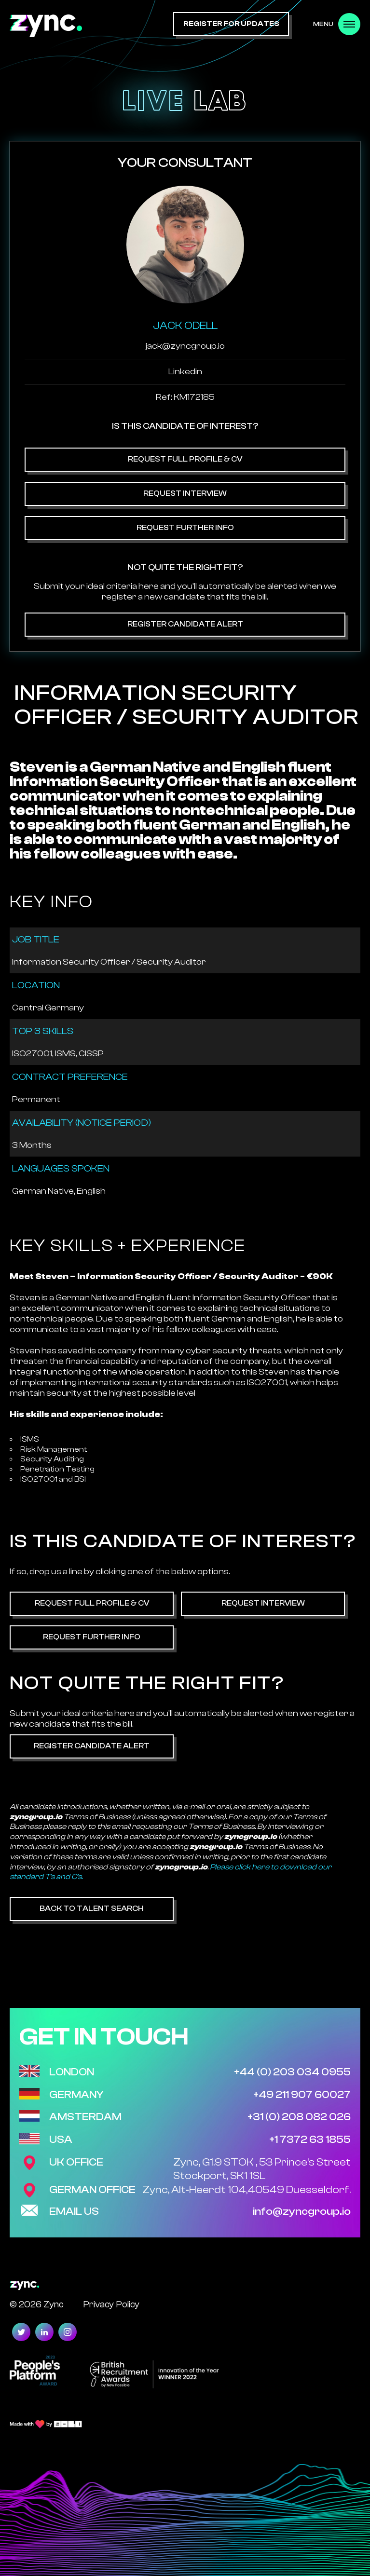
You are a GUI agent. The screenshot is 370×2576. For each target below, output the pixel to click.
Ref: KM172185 (185, 397)
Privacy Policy (111, 2304)
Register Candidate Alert (185, 624)
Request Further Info (185, 527)
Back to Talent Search (92, 1908)
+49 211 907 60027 (302, 2094)
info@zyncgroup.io (302, 2211)
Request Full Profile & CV (185, 459)
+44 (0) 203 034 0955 (292, 2072)
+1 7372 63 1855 (310, 2139)
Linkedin (185, 372)
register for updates (231, 24)
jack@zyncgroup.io (185, 346)
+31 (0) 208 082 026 (299, 2117)
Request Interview (185, 493)
